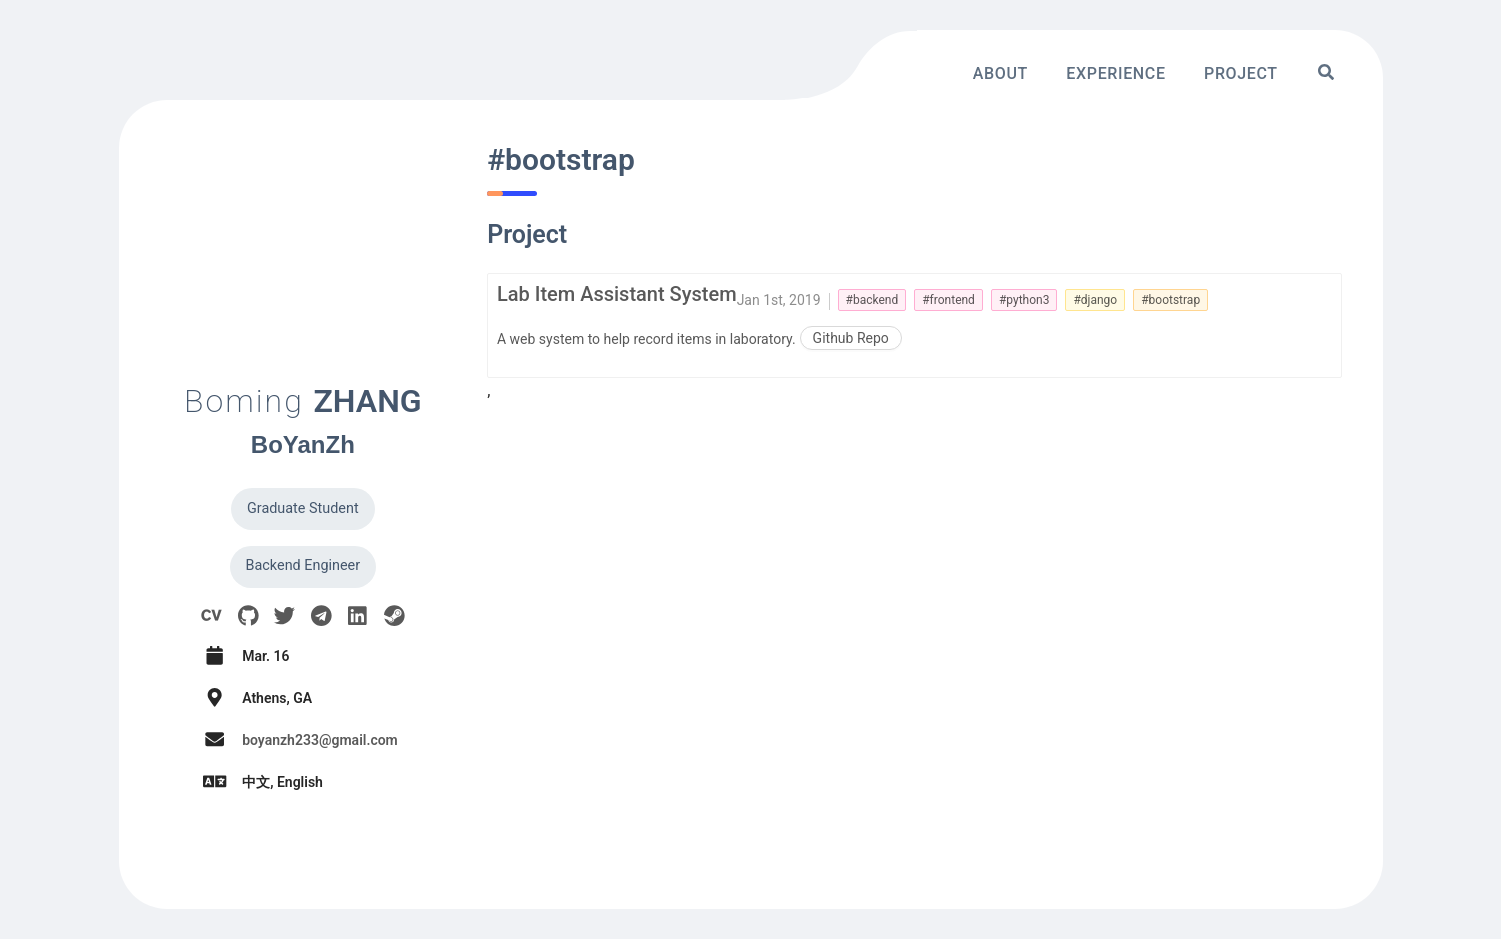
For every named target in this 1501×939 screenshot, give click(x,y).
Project (1241, 72)
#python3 (1024, 300)
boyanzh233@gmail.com (320, 740)
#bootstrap (1170, 300)
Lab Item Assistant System (617, 294)
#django (1095, 300)
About (1000, 72)
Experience (1115, 72)
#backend (872, 300)
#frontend (948, 300)
